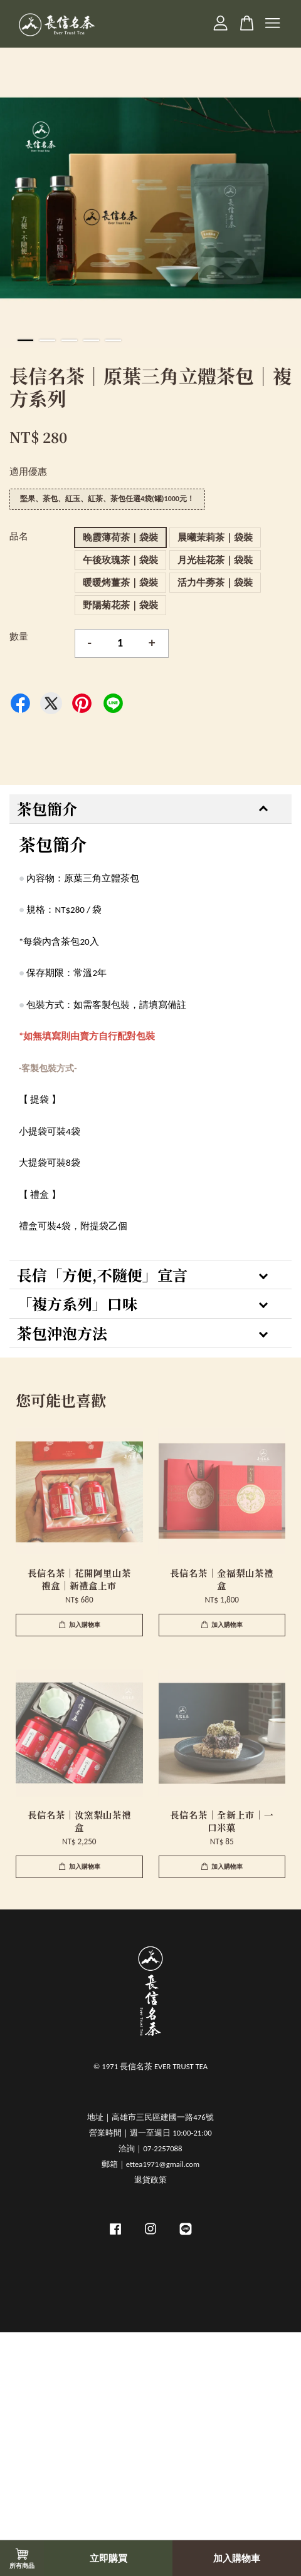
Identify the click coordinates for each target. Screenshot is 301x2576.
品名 (18, 536)
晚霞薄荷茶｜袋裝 (120, 537)
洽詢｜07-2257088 (150, 2148)
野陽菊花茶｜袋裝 (120, 605)
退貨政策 (150, 2179)
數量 (18, 636)
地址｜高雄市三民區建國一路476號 (150, 2117)
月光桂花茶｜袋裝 (215, 560)
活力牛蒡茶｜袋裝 (215, 582)
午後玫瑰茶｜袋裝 (120, 560)
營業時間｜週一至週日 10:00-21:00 (150, 2132)
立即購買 (108, 2558)
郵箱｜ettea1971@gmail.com (150, 2164)
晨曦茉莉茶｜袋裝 (215, 537)
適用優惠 (28, 471)
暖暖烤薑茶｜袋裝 (120, 582)
